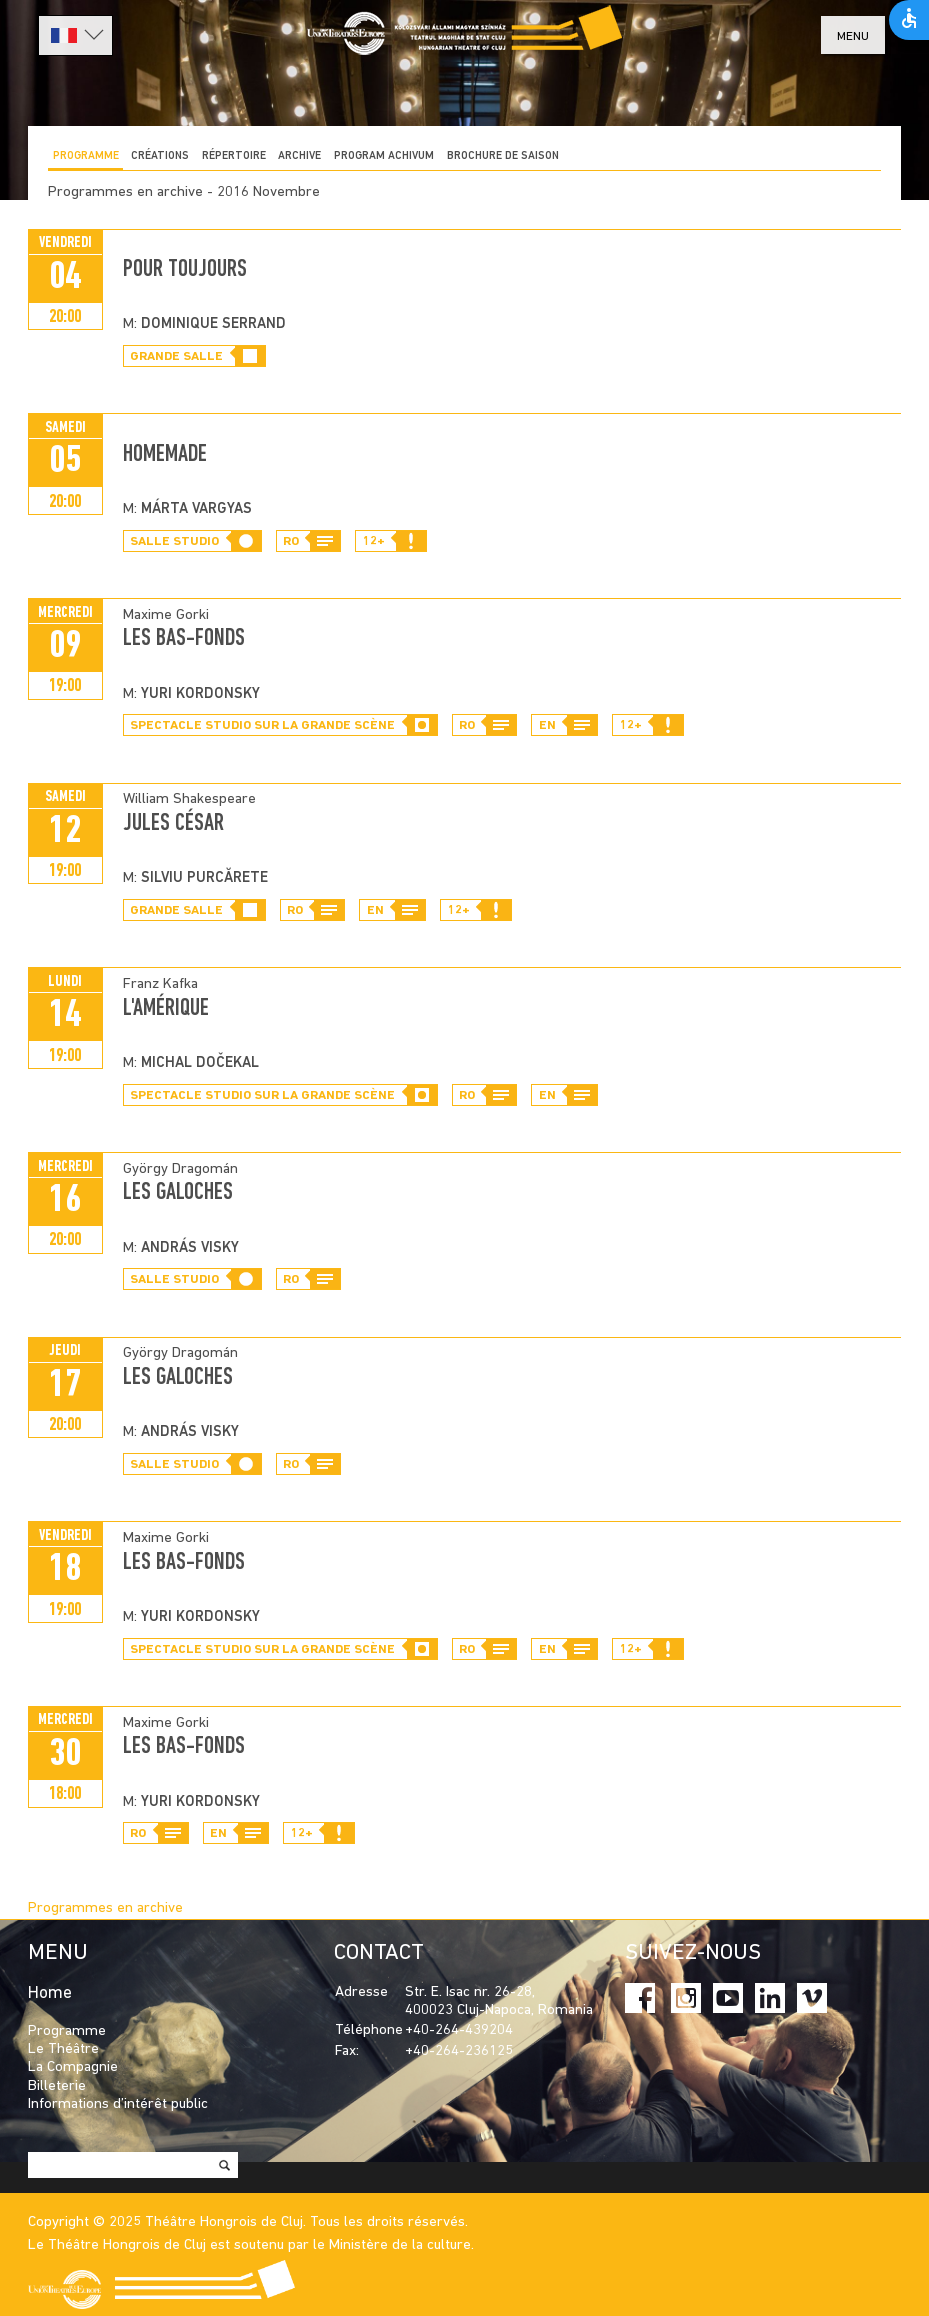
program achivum (384, 156)
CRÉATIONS (160, 156)
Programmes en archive (105, 1908)
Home (50, 1993)
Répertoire (234, 156)
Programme (86, 156)
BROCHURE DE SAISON (503, 156)
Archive (299, 156)
